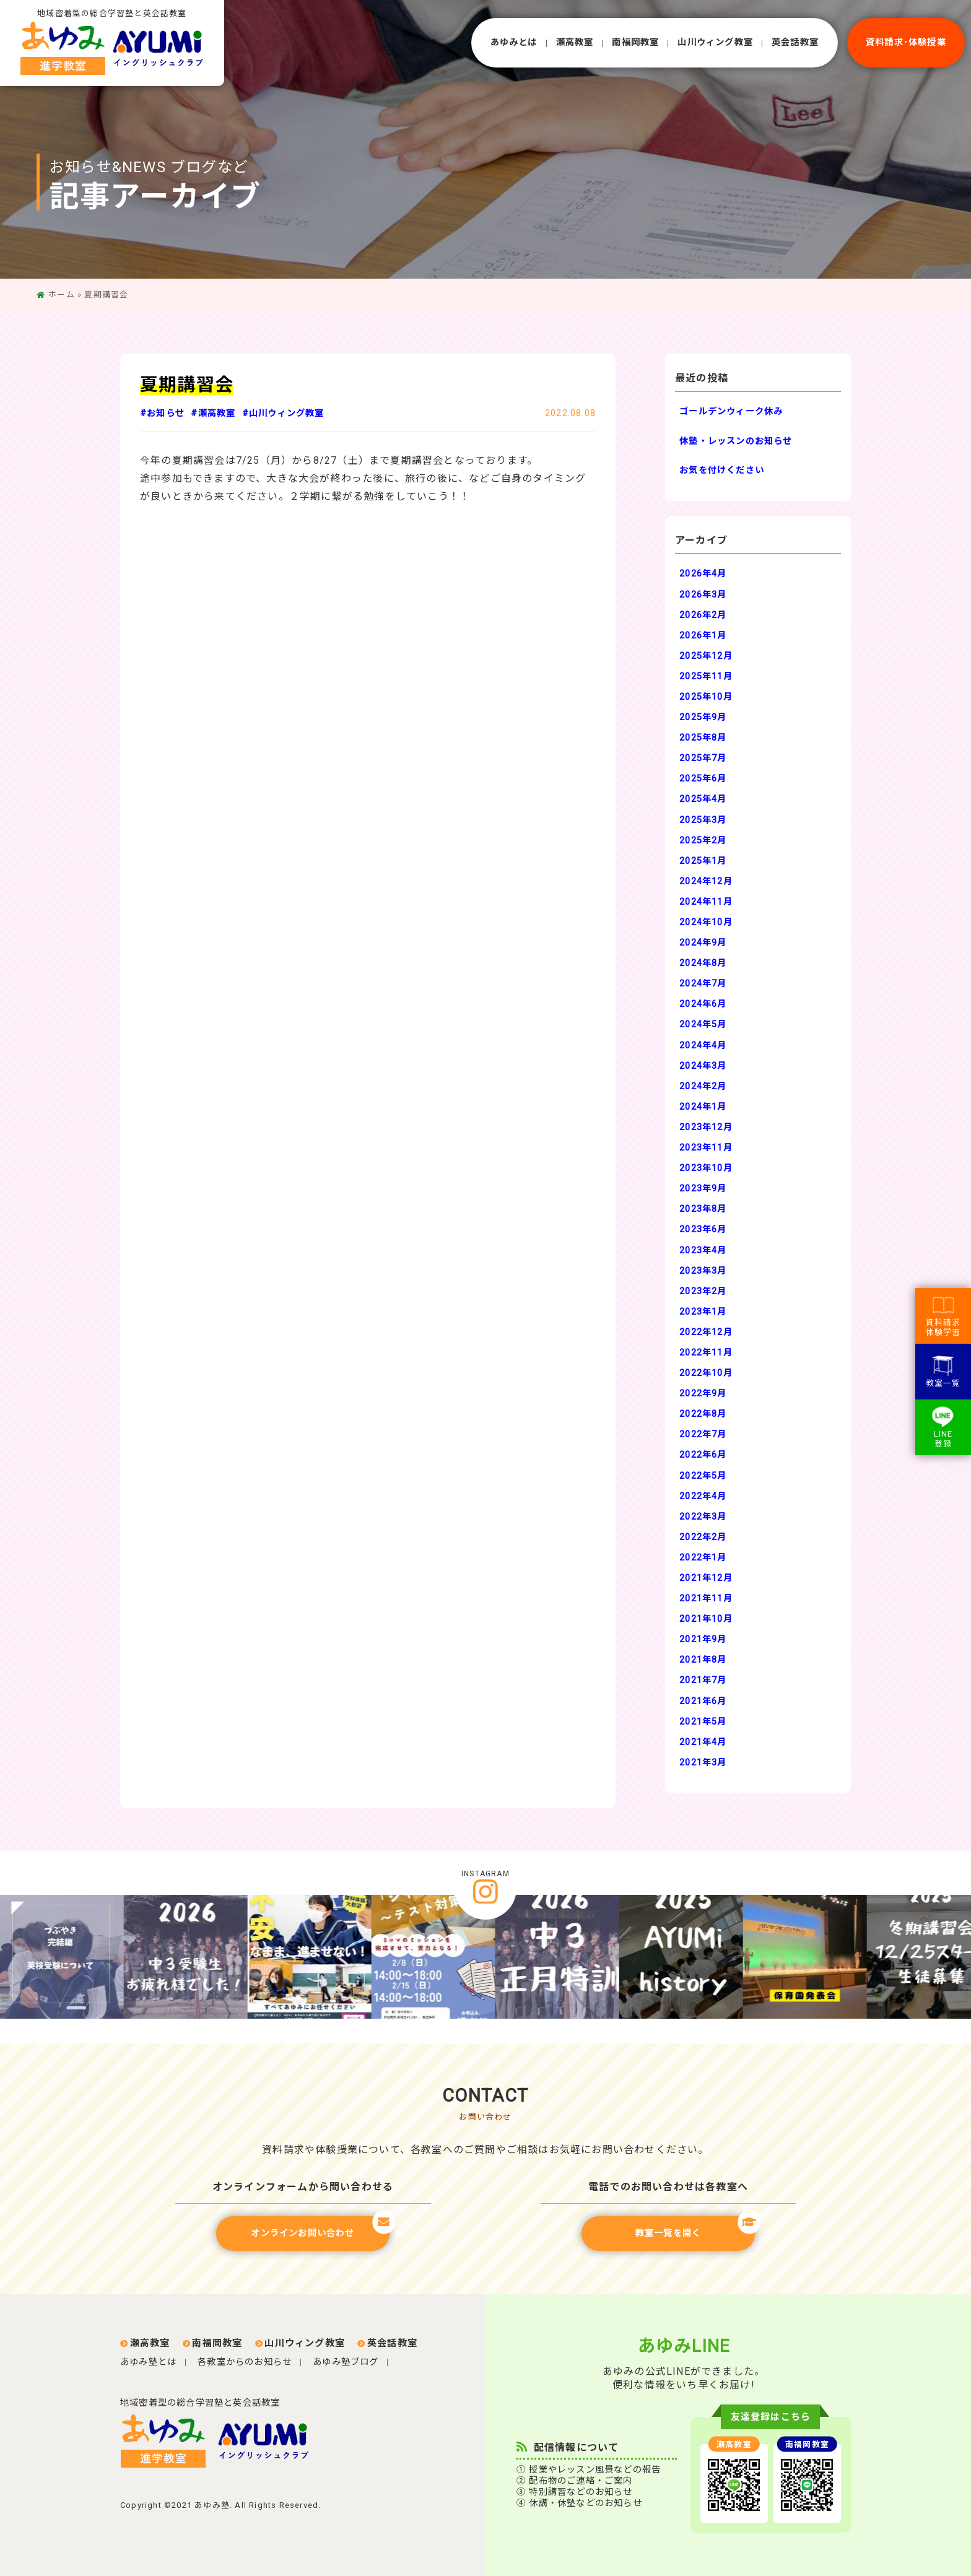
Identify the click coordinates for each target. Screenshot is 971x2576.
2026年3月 (702, 595)
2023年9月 (702, 1188)
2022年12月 (706, 1332)
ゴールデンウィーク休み (731, 411)
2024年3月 (702, 1066)
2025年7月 (702, 758)
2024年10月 (706, 922)
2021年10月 (706, 1619)
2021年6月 (702, 1701)
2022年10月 (706, 1373)
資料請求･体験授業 (906, 42)
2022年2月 (702, 1537)
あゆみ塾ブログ (345, 2362)
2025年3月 (702, 820)
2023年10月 (706, 1168)
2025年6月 (702, 778)
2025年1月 (702, 861)
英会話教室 (795, 42)
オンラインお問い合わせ (320, 2227)
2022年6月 (702, 1455)
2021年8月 (702, 1660)
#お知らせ (162, 413)
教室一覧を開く (695, 2227)
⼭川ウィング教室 (715, 42)
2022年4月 (702, 1496)
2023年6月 (702, 1229)
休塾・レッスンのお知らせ (735, 441)
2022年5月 (702, 1476)
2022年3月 (702, 1517)
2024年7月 (702, 983)
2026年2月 (702, 615)
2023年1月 (702, 1312)
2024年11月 (706, 902)
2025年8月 (702, 738)
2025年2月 (702, 840)
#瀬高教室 (213, 413)
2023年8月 (702, 1209)
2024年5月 (702, 1024)
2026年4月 (702, 573)
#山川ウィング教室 (283, 413)
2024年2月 (702, 1086)
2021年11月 (706, 1598)
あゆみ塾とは (148, 2362)
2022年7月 (702, 1434)
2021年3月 (702, 1762)
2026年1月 (702, 635)
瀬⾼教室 (575, 42)
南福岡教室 (635, 42)
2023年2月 (702, 1291)
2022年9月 (702, 1393)
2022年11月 (706, 1352)
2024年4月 (702, 1045)
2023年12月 (706, 1127)
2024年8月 (702, 963)
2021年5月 (702, 1722)
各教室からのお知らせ (245, 2362)
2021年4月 (702, 1742)
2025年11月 (706, 676)
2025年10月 (706, 697)
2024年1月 (702, 1107)
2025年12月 (706, 656)
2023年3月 (702, 1271)
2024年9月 (702, 943)
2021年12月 (706, 1578)
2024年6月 (702, 1004)
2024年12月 (706, 881)
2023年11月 (706, 1147)
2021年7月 (702, 1680)
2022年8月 (702, 1414)
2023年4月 (702, 1250)
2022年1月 (702, 1557)
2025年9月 (702, 717)
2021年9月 (702, 1639)
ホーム (61, 294)
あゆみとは (514, 42)
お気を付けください (721, 470)
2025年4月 (702, 799)
